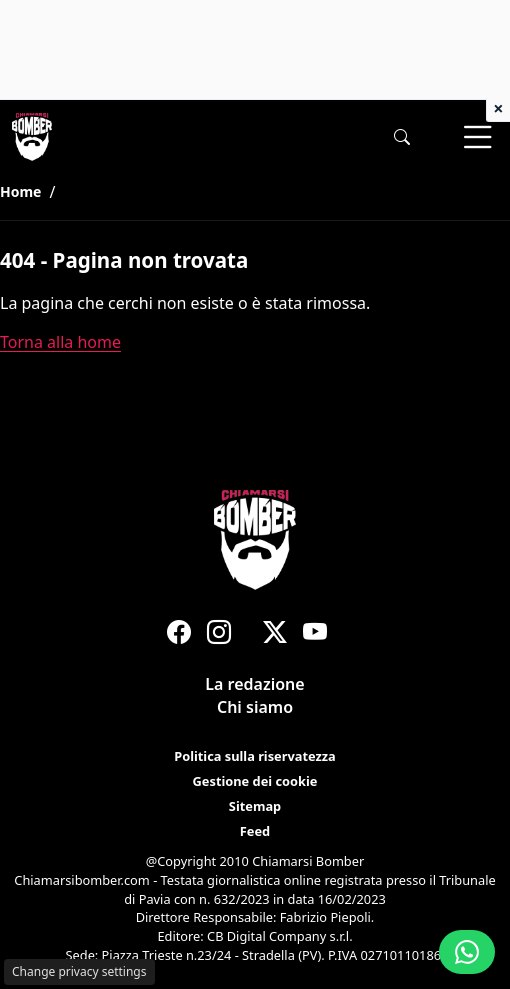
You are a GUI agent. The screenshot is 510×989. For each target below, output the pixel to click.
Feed (255, 832)
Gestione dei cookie (255, 781)
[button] (402, 137)
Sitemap (255, 807)
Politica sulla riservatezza (255, 756)
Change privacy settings (79, 971)
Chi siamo (255, 708)
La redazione (254, 684)
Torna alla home (60, 342)
